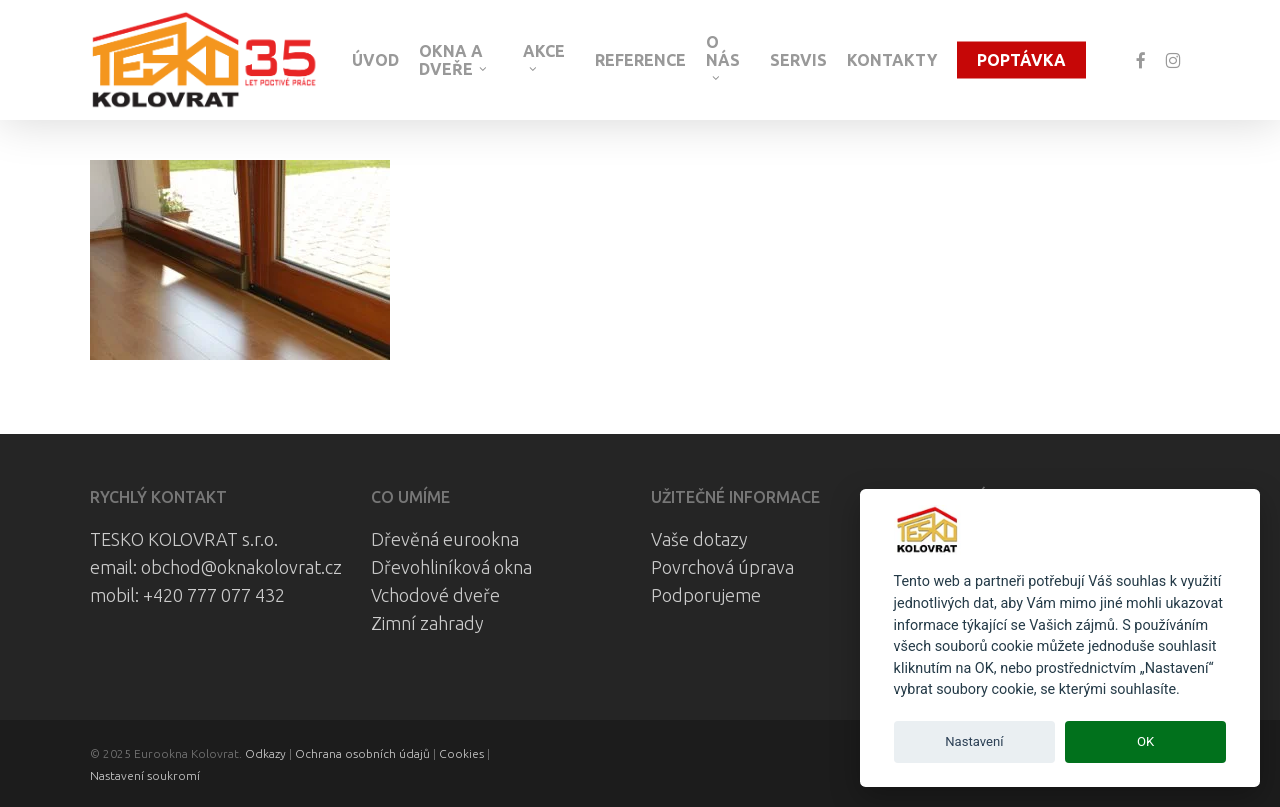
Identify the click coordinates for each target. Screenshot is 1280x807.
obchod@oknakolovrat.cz (241, 567)
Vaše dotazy (699, 539)
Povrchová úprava (722, 567)
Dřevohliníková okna (451, 567)
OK (1145, 741)
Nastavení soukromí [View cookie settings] (145, 775)
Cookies (461, 753)
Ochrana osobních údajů (362, 753)
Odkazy (265, 753)
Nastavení (974, 741)
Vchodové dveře (435, 595)
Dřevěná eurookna (445, 539)
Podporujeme (706, 595)
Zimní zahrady (427, 623)
